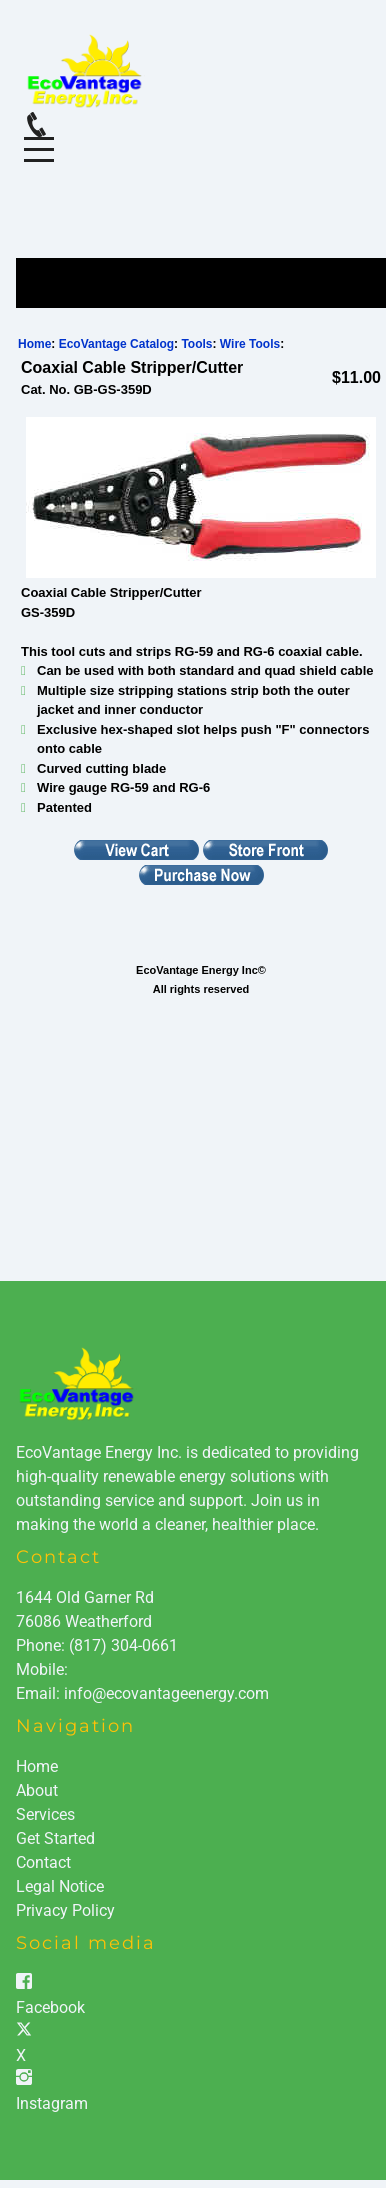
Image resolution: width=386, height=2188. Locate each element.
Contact (43, 1862)
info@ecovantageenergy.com (166, 1693)
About (37, 1790)
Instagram (52, 2103)
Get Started (55, 1838)
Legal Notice (60, 1886)
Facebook (50, 2007)
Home (34, 344)
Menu (39, 138)
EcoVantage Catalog (116, 344)
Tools (196, 344)
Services (45, 1814)
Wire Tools (250, 344)
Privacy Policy (65, 1910)
